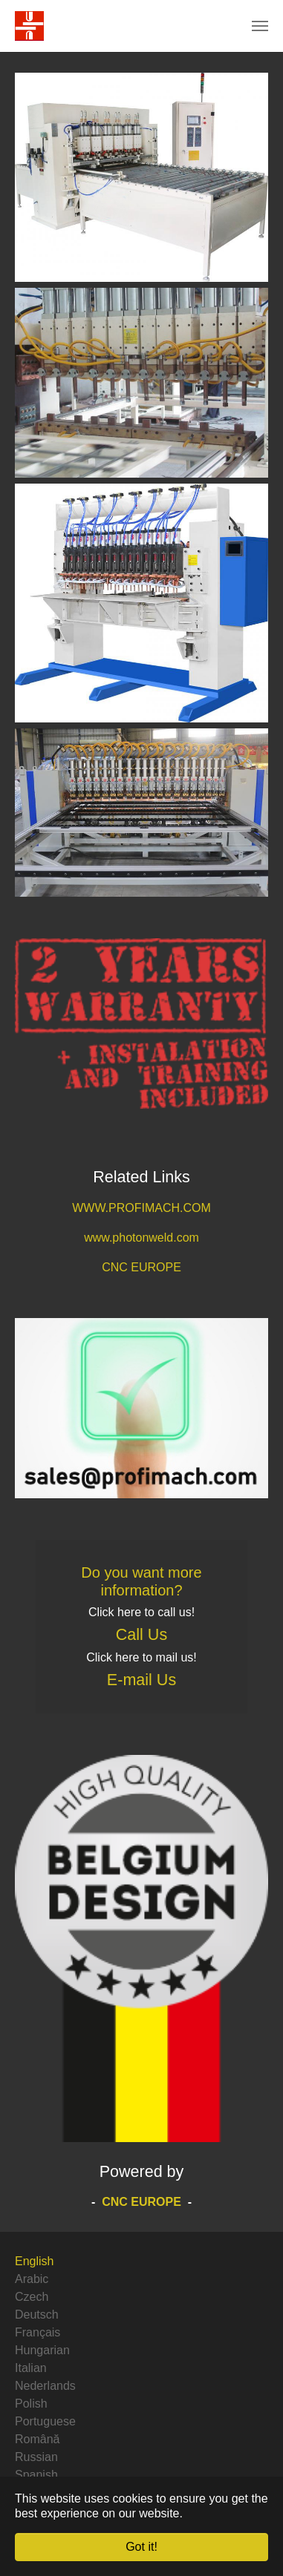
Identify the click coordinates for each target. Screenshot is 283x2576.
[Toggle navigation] (260, 26)
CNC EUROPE (141, 1267)
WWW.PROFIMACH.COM (141, 1208)
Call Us (141, 1635)
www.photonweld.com (141, 1237)
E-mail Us (141, 1680)
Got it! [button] (141, 2546)
